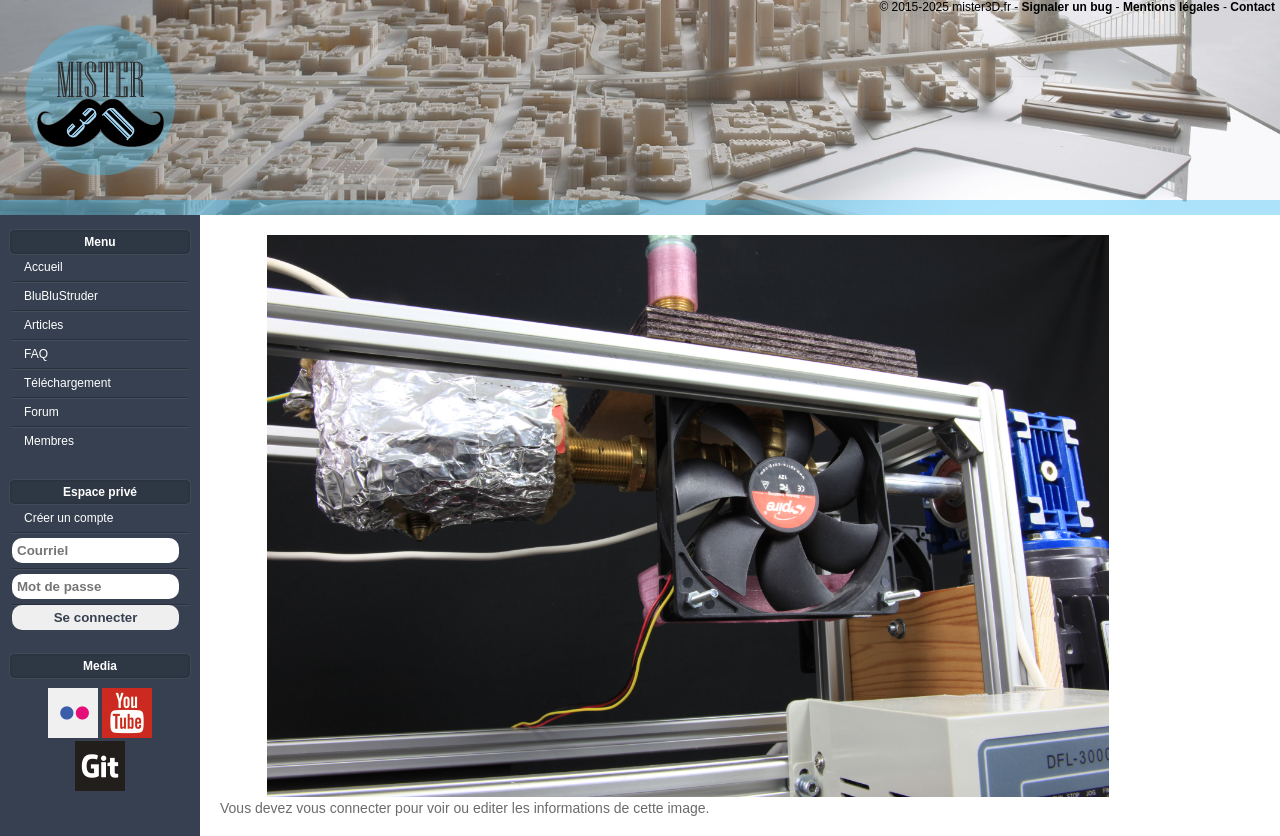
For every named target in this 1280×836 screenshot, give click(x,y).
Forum (41, 412)
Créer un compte (68, 518)
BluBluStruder (61, 296)
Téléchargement (67, 383)
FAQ (36, 354)
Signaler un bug (1067, 7)
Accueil (43, 267)
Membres (49, 441)
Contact (1252, 7)
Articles (43, 325)
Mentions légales (1171, 7)
